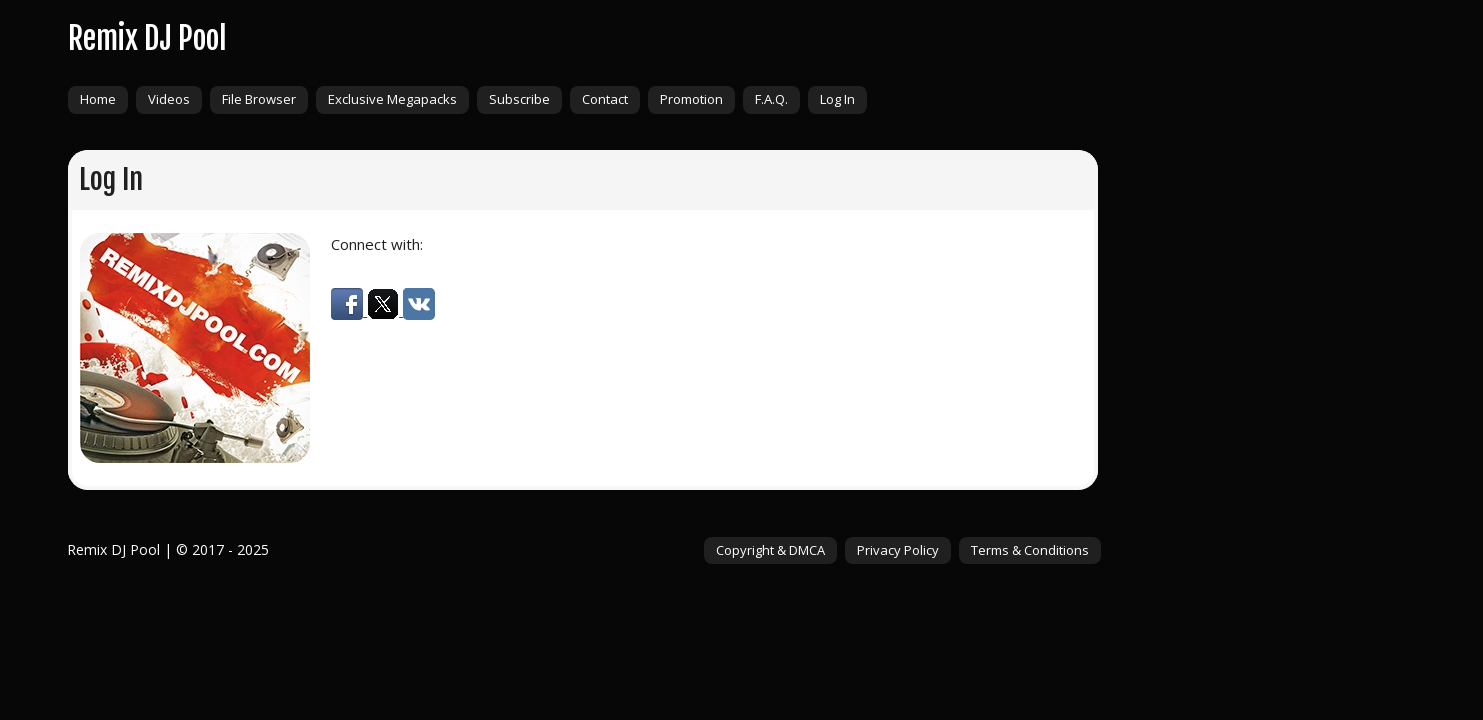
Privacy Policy (898, 550)
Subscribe (519, 99)
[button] (349, 310)
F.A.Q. (771, 99)
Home (98, 99)
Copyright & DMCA (770, 550)
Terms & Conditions (1030, 550)
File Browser (259, 99)
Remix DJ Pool (147, 38)
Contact (605, 99)
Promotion (691, 99)
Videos (169, 99)
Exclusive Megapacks (392, 99)
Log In (837, 99)
